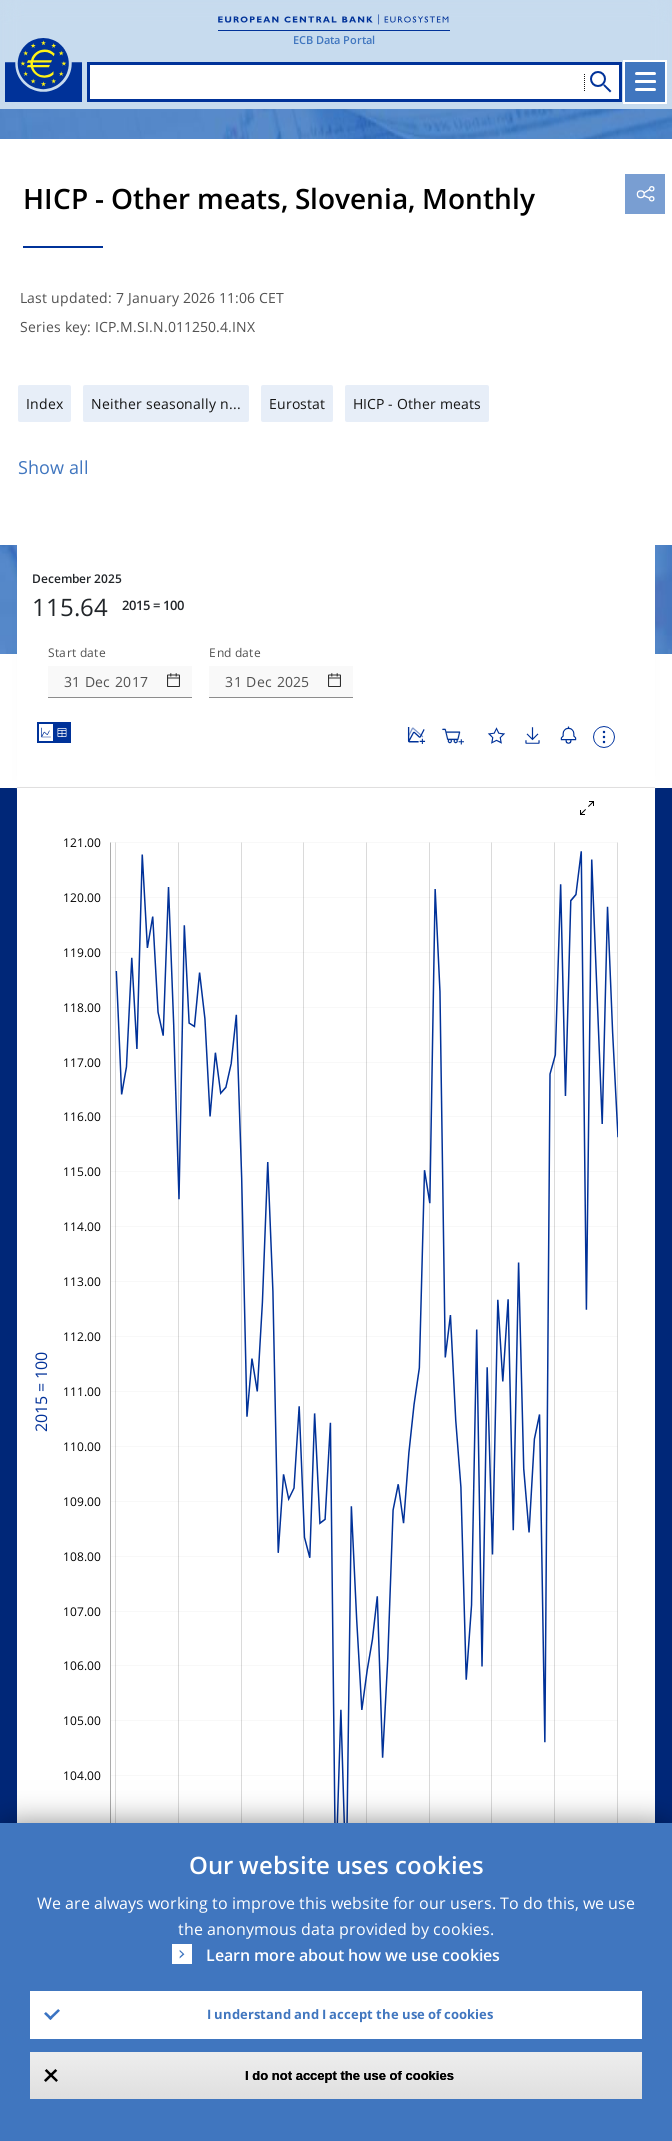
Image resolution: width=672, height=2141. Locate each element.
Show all (53, 467)
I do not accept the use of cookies (349, 2075)
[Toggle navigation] (645, 82)
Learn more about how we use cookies (353, 1955)
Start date (77, 653)
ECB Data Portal (334, 39)
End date (235, 653)
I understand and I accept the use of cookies (350, 2014)
